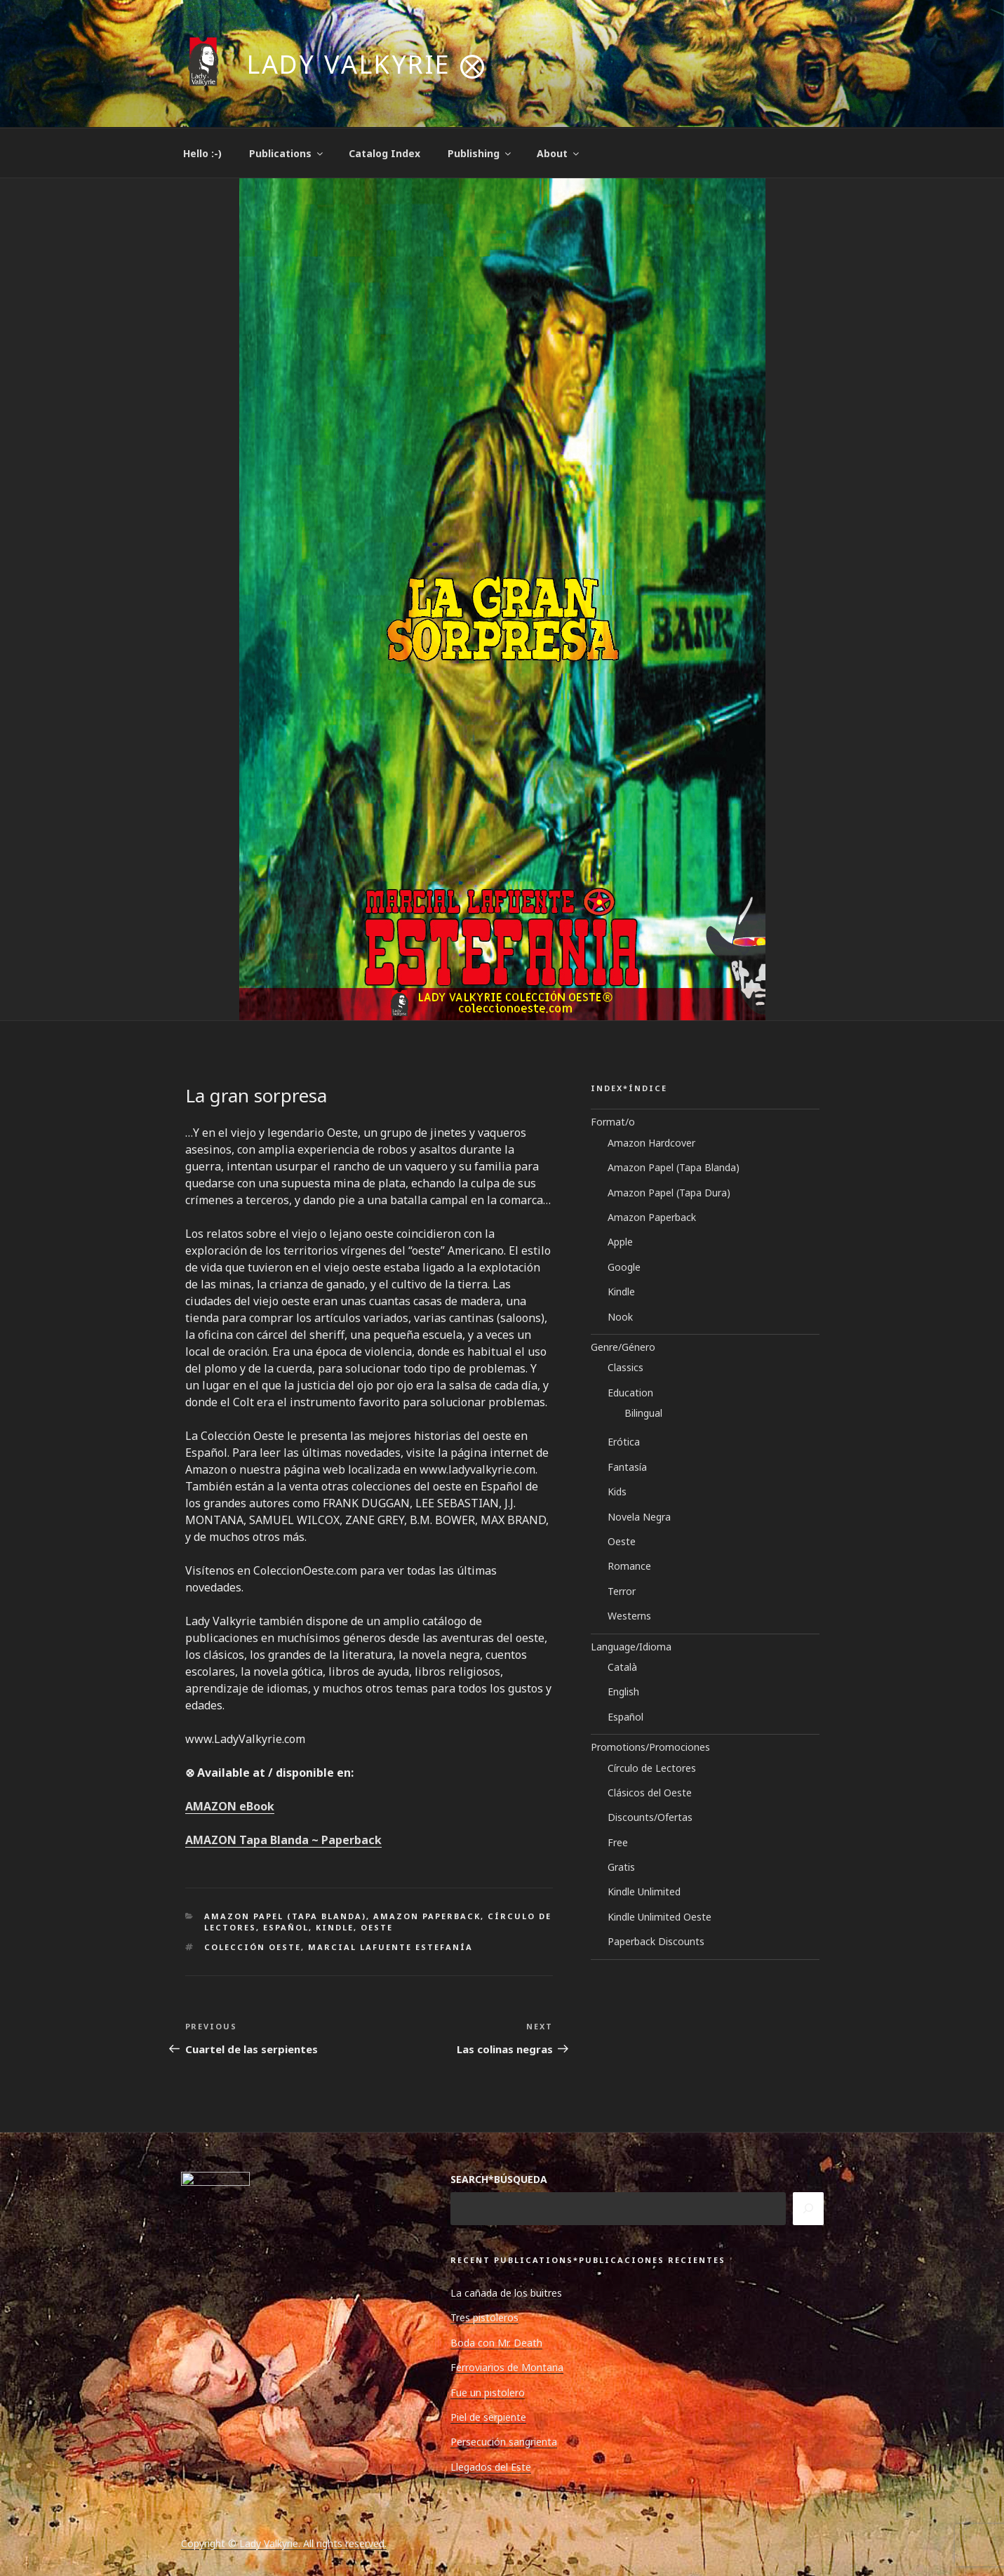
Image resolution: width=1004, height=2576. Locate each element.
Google (624, 1267)
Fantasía (627, 1467)
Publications (287, 153)
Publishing (480, 153)
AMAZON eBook (229, 1806)
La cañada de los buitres (506, 2293)
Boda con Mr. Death (496, 2342)
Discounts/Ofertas (650, 1817)
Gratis (621, 1867)
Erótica (624, 1441)
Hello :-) (202, 153)
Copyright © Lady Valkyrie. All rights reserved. (284, 2543)
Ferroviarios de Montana (506, 2367)
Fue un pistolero (487, 2392)
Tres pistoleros (484, 2317)
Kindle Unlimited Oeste (659, 1916)
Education (630, 1392)
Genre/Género (623, 1347)
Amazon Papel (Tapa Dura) (669, 1192)
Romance (629, 1566)
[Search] (808, 2208)
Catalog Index (384, 153)
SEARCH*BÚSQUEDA (498, 2179)
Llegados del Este (490, 2467)
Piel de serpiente (488, 2417)
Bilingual (643, 1413)
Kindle (335, 1927)
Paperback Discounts (656, 1941)
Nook (620, 1316)
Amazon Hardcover (651, 1142)
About (559, 153)
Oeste (377, 1927)
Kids (617, 1491)
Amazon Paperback (427, 1916)
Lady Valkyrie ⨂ (367, 64)
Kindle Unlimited (644, 1891)
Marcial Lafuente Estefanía (390, 1947)
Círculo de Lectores (652, 1768)
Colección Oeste (252, 1947)
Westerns (629, 1615)
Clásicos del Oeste (650, 1792)
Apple (620, 1241)
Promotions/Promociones (650, 1747)
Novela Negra (639, 1516)
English (623, 1691)
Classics (625, 1367)
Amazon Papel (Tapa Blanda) (285, 1916)
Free (618, 1842)
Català (622, 1667)
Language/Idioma (631, 1646)
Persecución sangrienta (503, 2441)
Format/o (613, 1121)
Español (286, 1927)
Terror (622, 1591)
